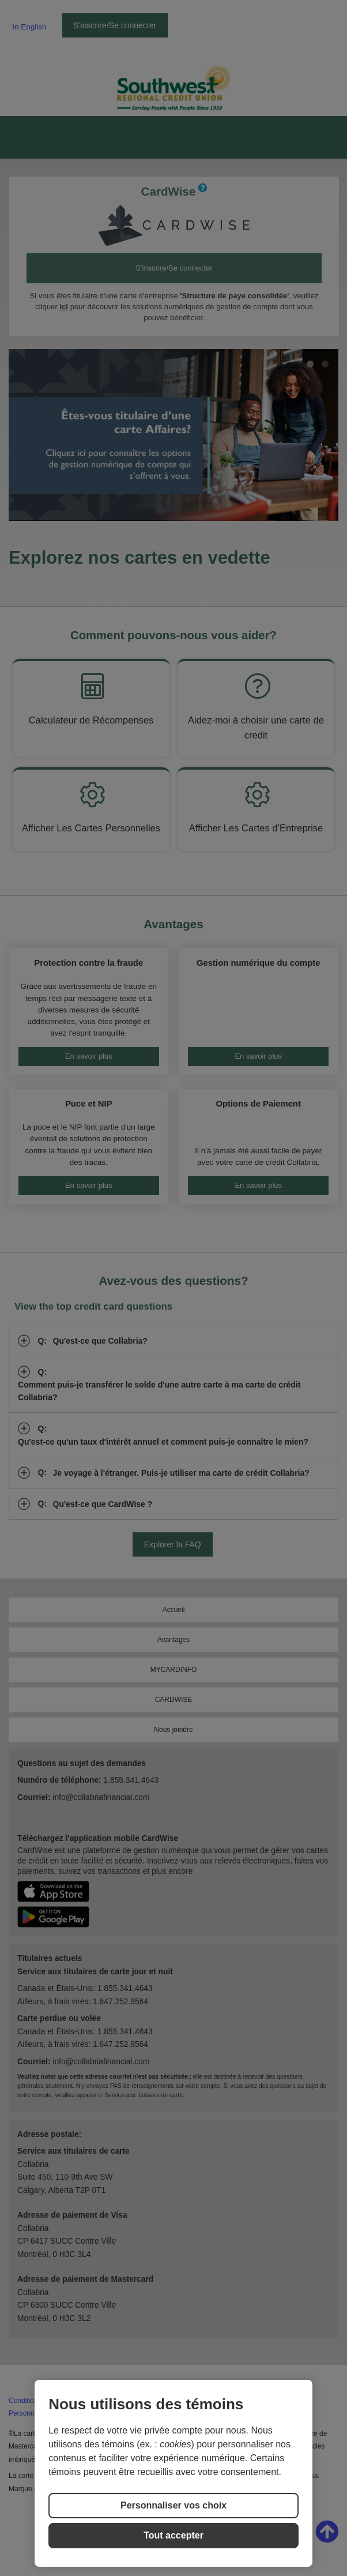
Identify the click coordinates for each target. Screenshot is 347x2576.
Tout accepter (173, 2535)
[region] (173, 2473)
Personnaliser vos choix (173, 2505)
